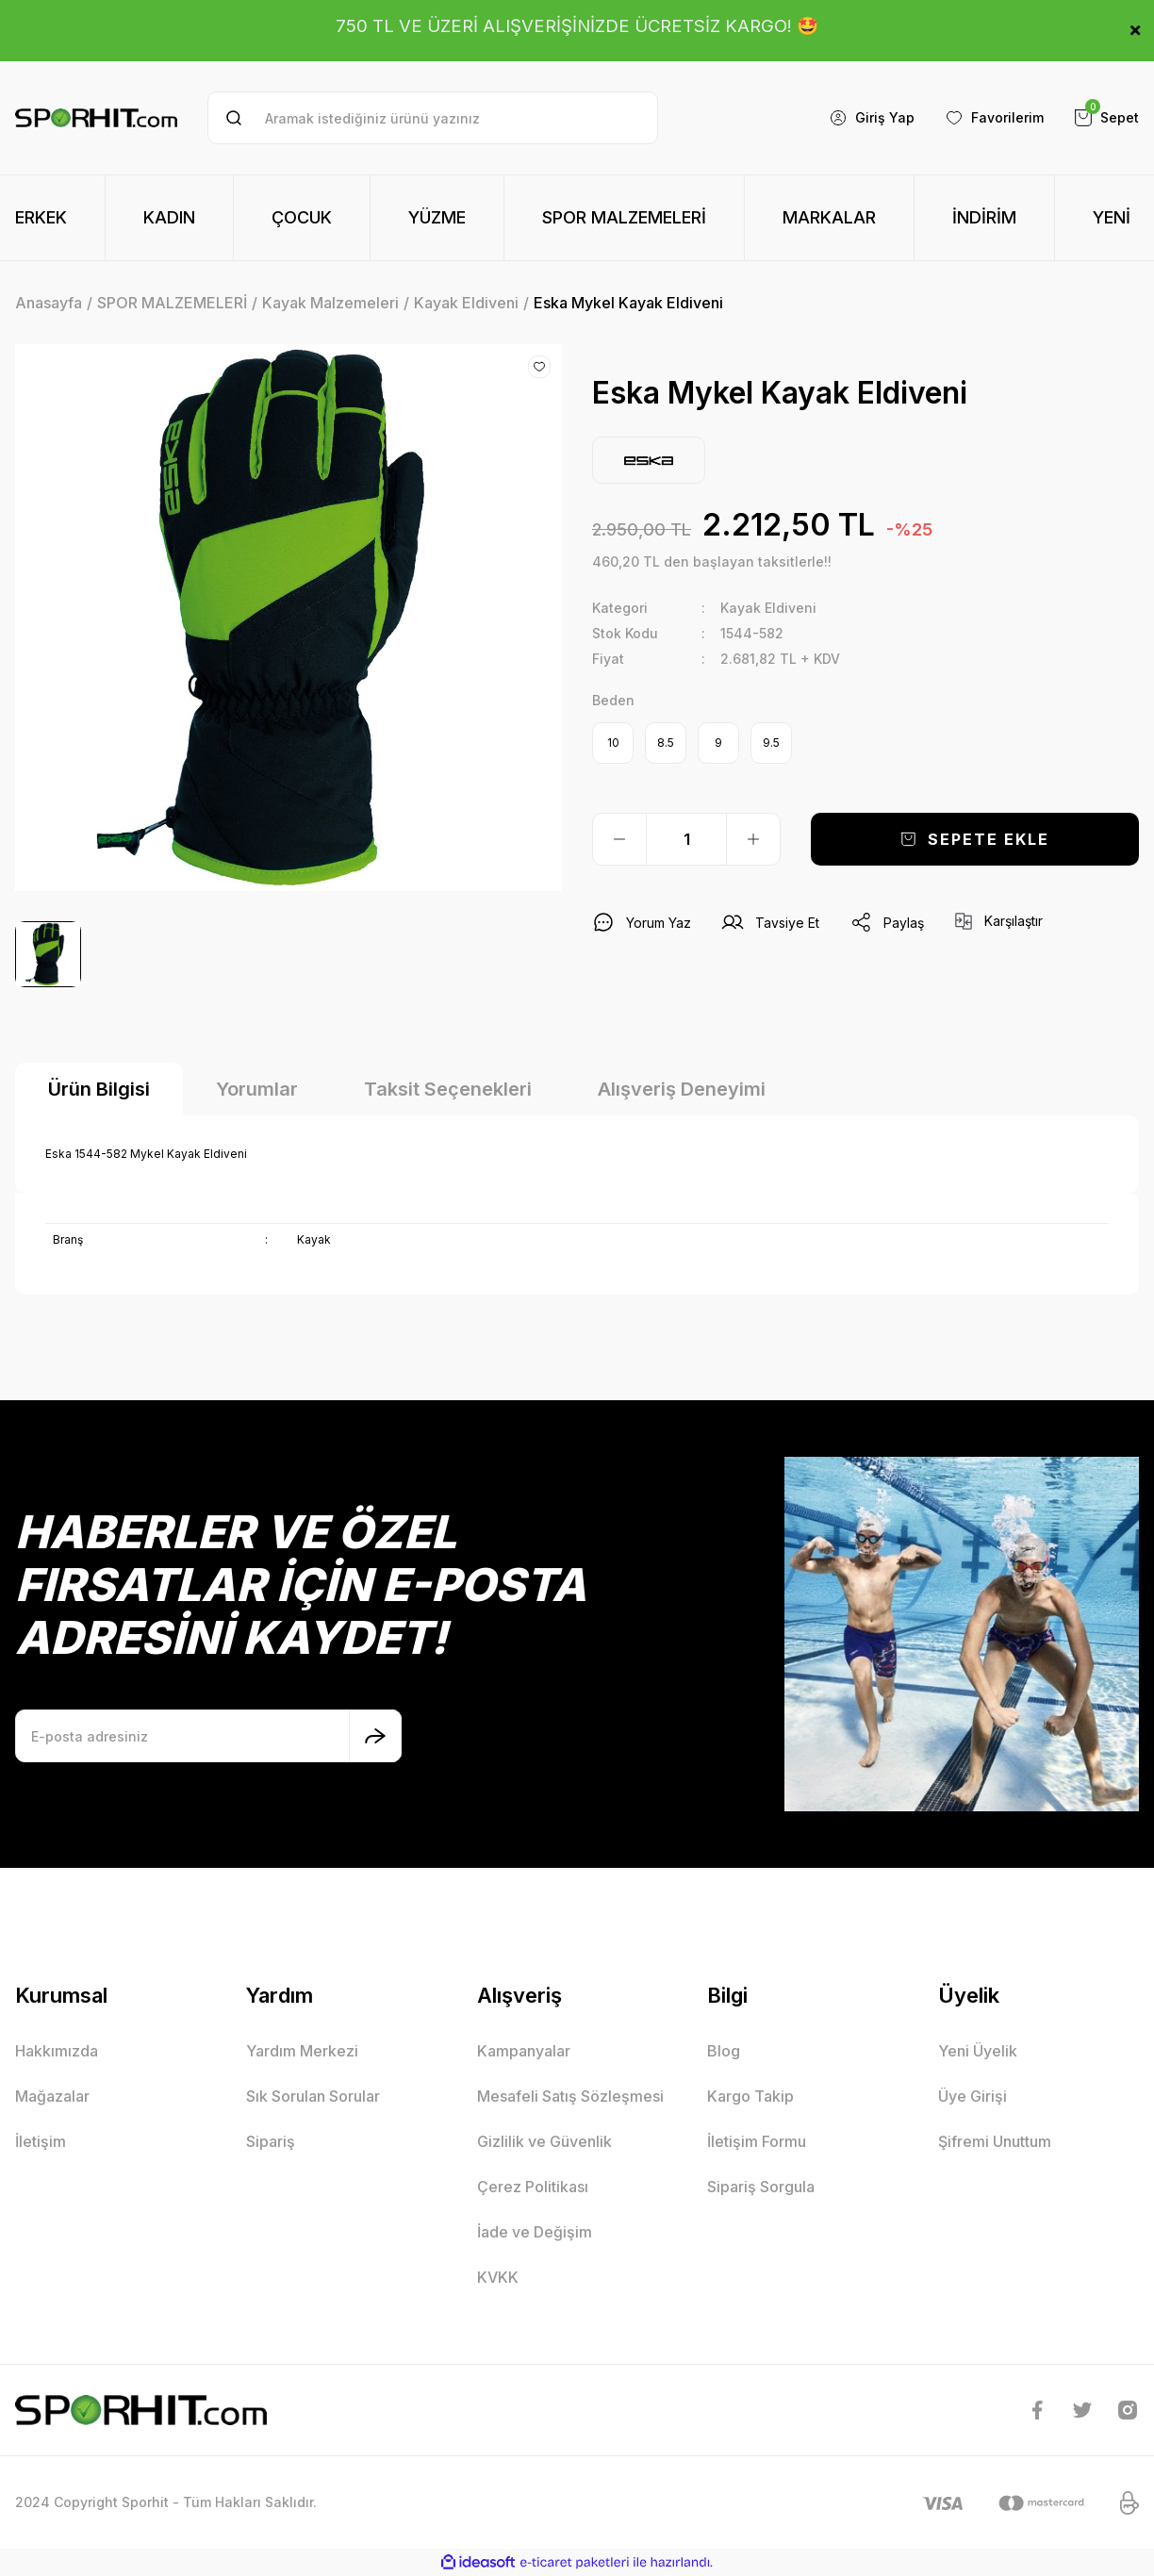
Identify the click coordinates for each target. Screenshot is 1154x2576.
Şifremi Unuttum (994, 2141)
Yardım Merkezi (302, 2050)
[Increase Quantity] (753, 839)
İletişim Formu (756, 2141)
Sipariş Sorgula (761, 2186)
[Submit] (375, 1735)
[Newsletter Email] (208, 1735)
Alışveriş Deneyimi (682, 1089)
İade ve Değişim (534, 2231)
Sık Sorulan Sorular (313, 2096)
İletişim (40, 2141)
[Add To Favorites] (539, 366)
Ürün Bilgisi (99, 1089)
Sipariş (270, 2141)
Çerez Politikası (532, 2186)
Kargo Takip (750, 2096)
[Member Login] (872, 118)
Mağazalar (52, 2096)
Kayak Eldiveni (768, 608)
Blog (723, 2050)
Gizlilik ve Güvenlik (544, 2141)
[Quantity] (686, 839)
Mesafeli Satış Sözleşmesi (570, 2096)
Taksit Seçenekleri (448, 1089)
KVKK (498, 2277)
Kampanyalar (523, 2050)
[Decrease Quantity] (619, 839)
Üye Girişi (972, 2096)
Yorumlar (257, 1089)
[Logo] (96, 118)
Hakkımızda (56, 2050)
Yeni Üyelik (977, 2050)
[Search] (432, 117)
